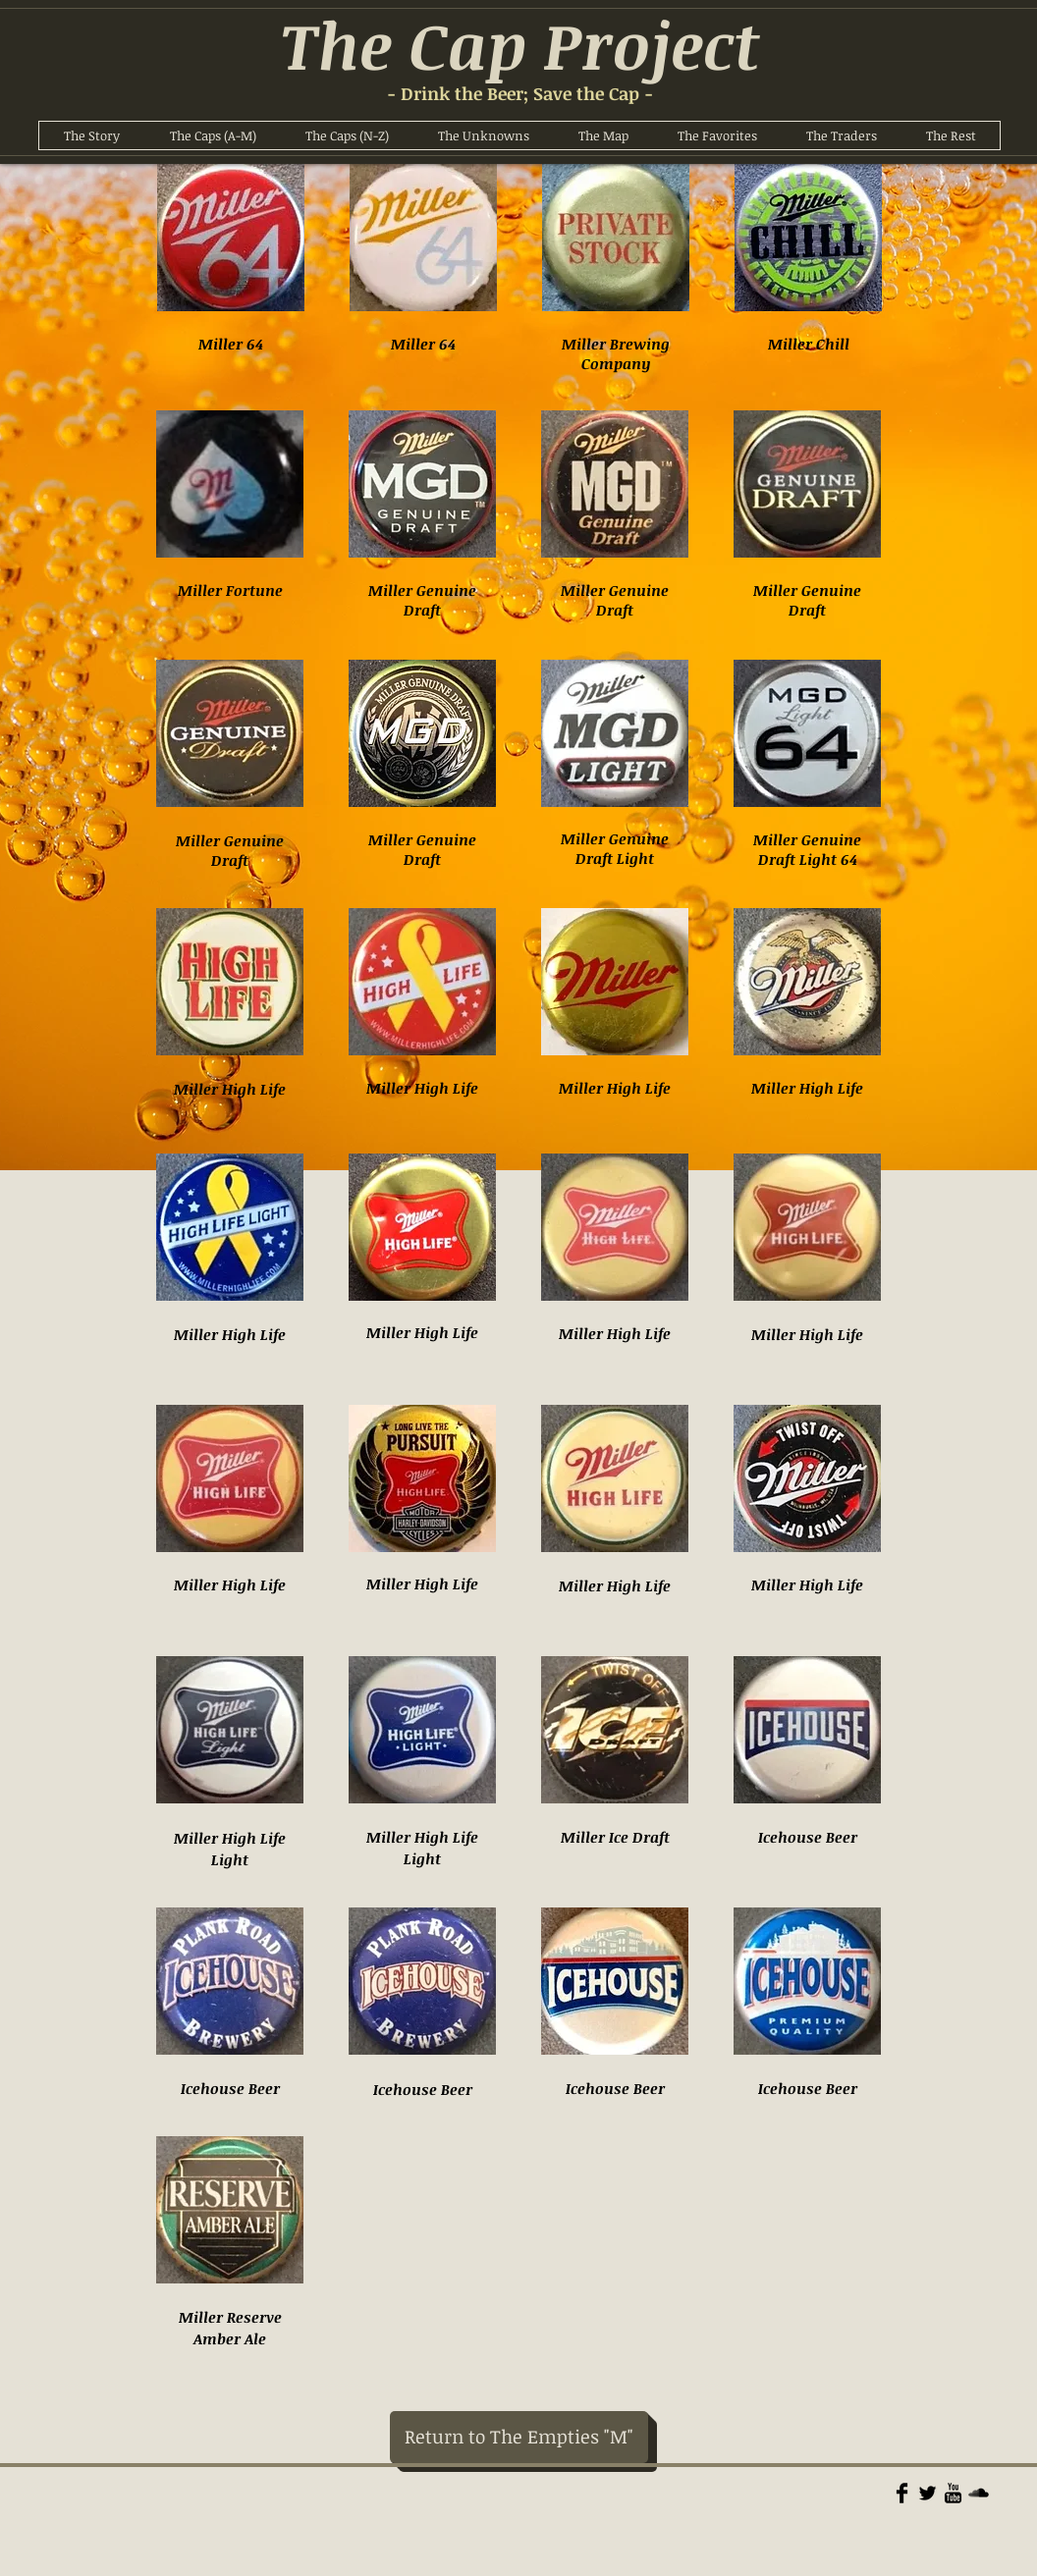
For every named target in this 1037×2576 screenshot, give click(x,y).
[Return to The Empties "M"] (519, 2437)
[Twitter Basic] (927, 2493)
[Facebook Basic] (902, 2493)
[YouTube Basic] (953, 2493)
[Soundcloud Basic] (978, 2493)
